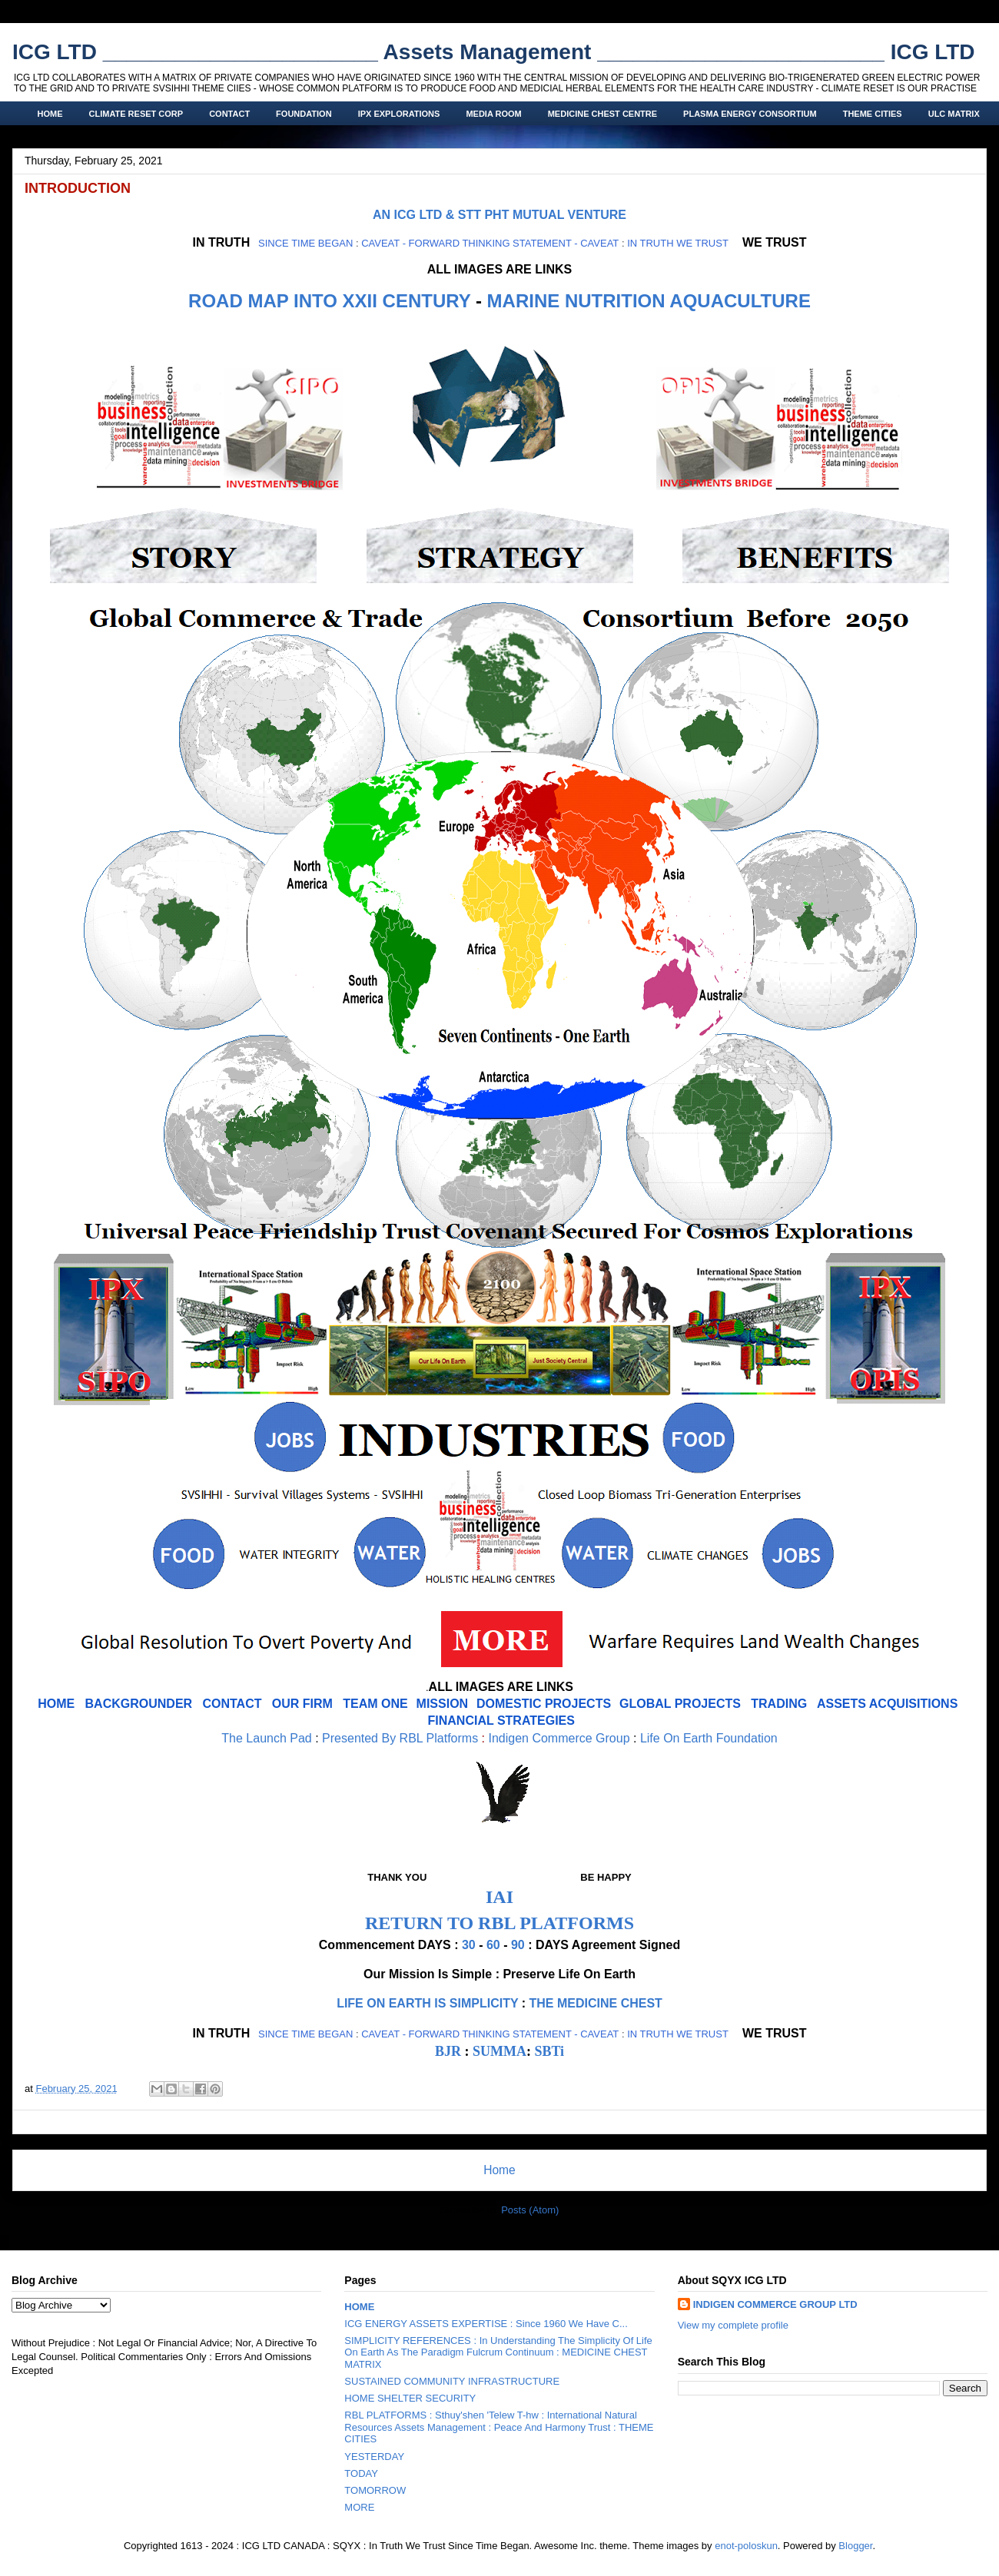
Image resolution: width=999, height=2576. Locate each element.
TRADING (779, 1703)
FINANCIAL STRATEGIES (501, 1720)
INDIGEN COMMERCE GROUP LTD (775, 2304)
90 (518, 1944)
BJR (448, 2051)
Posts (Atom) (530, 2210)
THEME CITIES (872, 113)
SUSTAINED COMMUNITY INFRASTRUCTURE (451, 2381)
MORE (359, 2507)
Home (499, 2170)
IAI (499, 1897)
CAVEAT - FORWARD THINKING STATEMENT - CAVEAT (490, 243)
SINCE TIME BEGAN (305, 243)
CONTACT (229, 113)
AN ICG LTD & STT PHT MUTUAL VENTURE (499, 214)
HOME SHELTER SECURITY (410, 2398)
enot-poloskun (746, 2545)
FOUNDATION (304, 113)
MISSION (443, 1703)
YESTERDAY (374, 2456)
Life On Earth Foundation (709, 1738)
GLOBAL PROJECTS (680, 1703)
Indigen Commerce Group (558, 1738)
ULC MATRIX (954, 113)
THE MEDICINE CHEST (595, 2003)
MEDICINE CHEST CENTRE (602, 113)
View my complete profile (733, 2325)
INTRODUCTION (78, 188)
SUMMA (499, 2051)
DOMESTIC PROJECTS (543, 1703)
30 (469, 1944)
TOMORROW (375, 2490)
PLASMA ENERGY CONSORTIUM (750, 113)
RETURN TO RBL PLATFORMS (499, 1923)
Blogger (855, 2545)
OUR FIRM (302, 1703)
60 (493, 1944)
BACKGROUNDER (139, 1703)
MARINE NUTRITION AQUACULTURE (649, 300)
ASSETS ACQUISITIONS (887, 1703)
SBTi (549, 2051)
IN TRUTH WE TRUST (678, 243)
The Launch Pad (266, 1738)
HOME (50, 113)
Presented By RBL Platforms (400, 1738)
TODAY (361, 2473)
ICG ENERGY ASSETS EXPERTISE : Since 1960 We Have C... (485, 2323)
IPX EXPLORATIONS (399, 113)
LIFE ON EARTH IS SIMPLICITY (427, 2003)
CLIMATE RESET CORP (136, 113)
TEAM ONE (375, 1703)
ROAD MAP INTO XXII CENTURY (329, 300)
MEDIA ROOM (493, 113)
